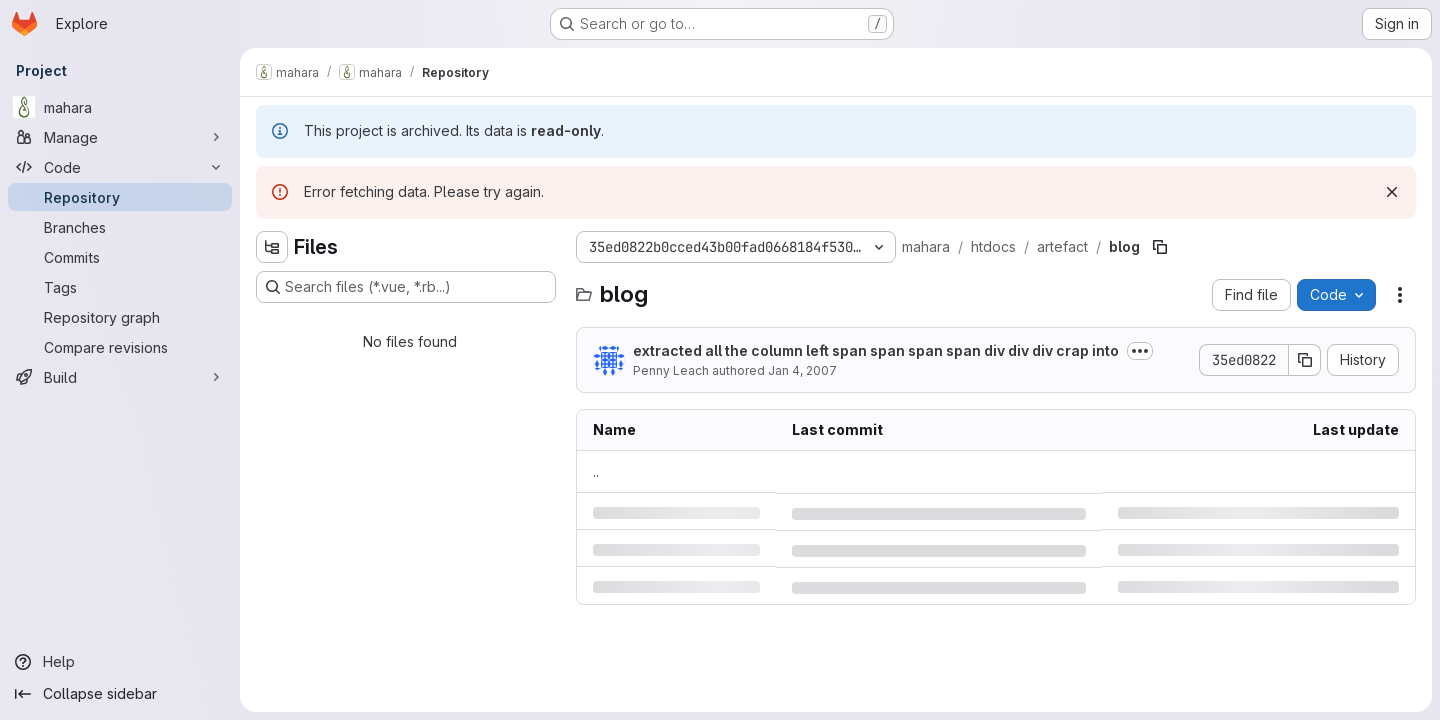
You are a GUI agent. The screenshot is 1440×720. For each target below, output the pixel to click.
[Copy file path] (1160, 247)
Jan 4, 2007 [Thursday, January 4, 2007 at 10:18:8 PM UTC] (802, 370)
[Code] (120, 167)
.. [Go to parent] (596, 471)
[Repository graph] (120, 317)
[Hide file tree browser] (272, 247)
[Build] (120, 377)
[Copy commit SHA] (1305, 360)
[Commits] (120, 257)
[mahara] (120, 107)
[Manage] (120, 137)
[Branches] (120, 227)
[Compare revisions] (120, 347)
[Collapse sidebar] (120, 694)
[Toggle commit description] (1140, 351)
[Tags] (120, 287)
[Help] (120, 662)
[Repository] (120, 197)
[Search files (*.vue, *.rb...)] (406, 287)
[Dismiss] (1392, 192)
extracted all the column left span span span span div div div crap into (876, 350)
